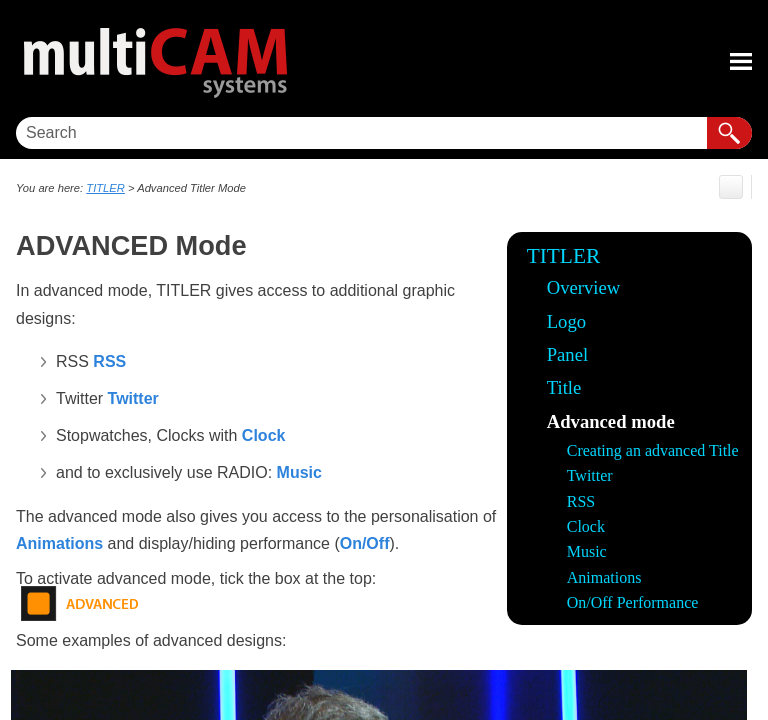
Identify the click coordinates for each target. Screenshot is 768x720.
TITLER (563, 256)
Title (564, 387)
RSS (581, 501)
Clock (586, 526)
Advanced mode (611, 421)
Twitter (590, 475)
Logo (566, 321)
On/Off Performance (633, 602)
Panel (567, 354)
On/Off (365, 543)
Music (587, 551)
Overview (584, 287)
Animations (604, 577)
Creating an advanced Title (653, 450)
